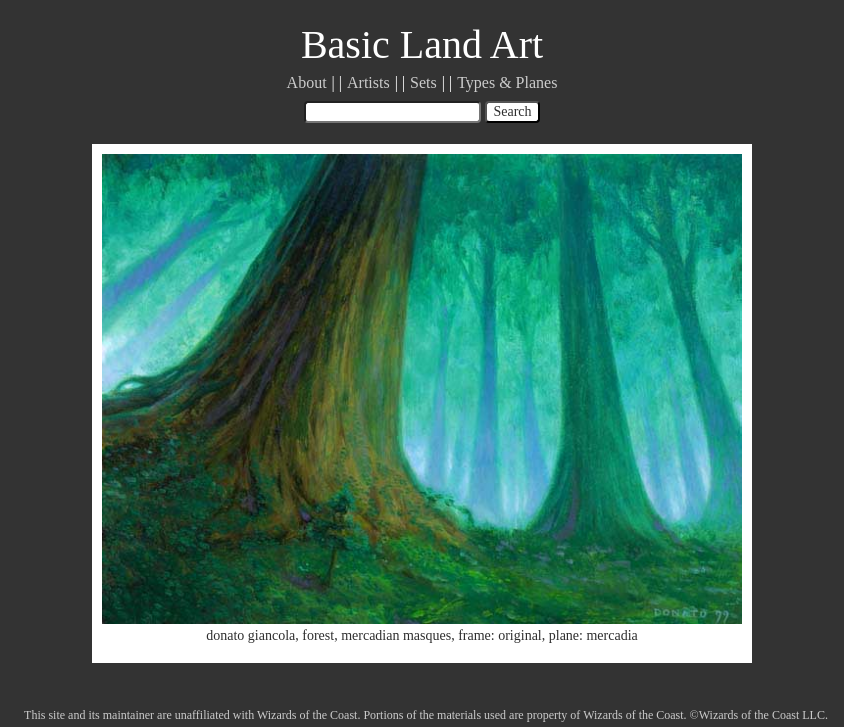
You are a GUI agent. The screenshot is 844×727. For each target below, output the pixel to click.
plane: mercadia (593, 635)
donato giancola (250, 635)
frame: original (500, 635)
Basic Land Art (422, 44)
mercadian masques (396, 635)
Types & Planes (507, 82)
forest (318, 635)
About (307, 82)
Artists (368, 82)
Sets (423, 82)
